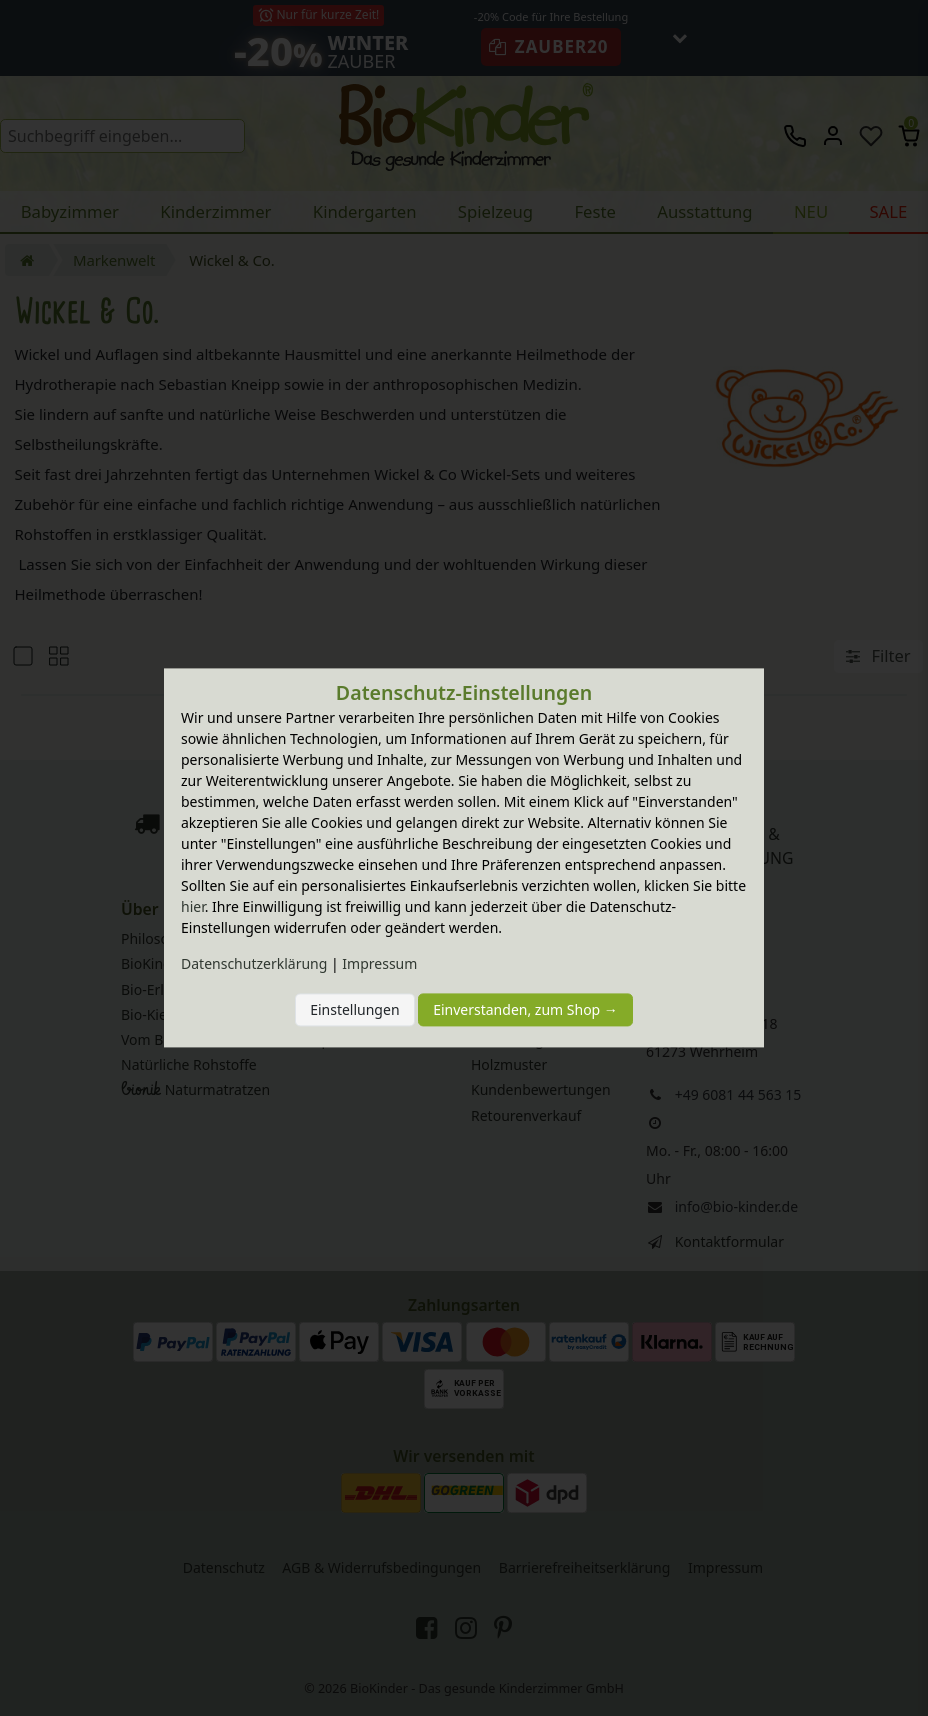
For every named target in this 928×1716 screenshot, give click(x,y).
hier (193, 907)
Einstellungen (354, 1009)
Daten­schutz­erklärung (254, 964)
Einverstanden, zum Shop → (525, 1009)
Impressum (379, 964)
